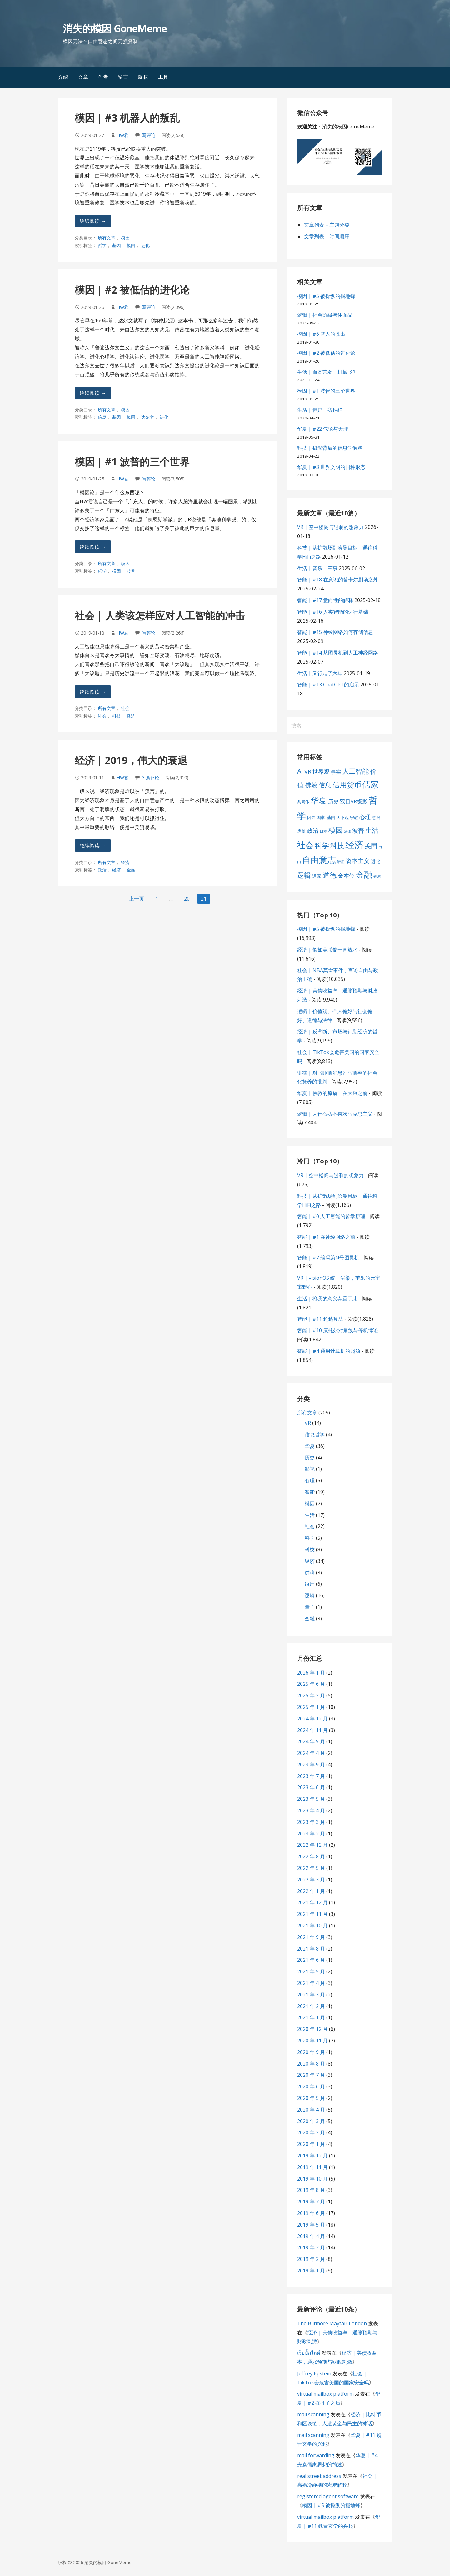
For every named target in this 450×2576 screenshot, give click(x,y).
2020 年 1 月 (311, 2144)
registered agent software (328, 2496)
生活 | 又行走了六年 (319, 673)
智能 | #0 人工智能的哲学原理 (331, 1216)
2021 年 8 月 (311, 1948)
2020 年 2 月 (311, 2132)
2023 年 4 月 (311, 1810)
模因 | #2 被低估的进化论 (132, 289)
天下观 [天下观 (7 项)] (343, 817)
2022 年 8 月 (311, 1856)
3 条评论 (150, 778)
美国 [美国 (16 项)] (371, 845)
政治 (102, 870)
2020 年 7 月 (311, 2074)
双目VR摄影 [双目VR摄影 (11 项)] (354, 801)
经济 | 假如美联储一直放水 (327, 949)
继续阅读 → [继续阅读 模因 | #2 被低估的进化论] (93, 392)
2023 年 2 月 (311, 1833)
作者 (103, 76)
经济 (131, 716)
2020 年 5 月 (311, 2098)
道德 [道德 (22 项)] (330, 875)
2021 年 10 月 (312, 1925)
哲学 (102, 245)
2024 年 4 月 (311, 1753)
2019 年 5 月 (311, 2224)
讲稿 (310, 1572)
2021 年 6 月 (311, 1959)
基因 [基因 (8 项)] (331, 817)
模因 (125, 238)
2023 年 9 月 (311, 1764)
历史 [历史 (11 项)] (333, 801)
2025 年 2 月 (311, 1695)
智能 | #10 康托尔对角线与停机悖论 (337, 1330)
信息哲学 (315, 1434)
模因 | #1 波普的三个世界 (132, 461)
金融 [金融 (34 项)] (364, 874)
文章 (83, 76)
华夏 (310, 1446)
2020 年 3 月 (311, 2121)
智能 (310, 1492)
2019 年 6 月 (311, 2213)
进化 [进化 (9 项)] (375, 861)
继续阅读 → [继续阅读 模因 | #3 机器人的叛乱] (93, 221)
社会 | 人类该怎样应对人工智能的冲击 (160, 615)
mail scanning (313, 2414)
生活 (310, 1515)
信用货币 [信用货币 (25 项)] (346, 785)
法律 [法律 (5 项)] (347, 831)
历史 (310, 1457)
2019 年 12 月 (312, 2155)
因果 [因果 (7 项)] (311, 817)
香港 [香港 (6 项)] (377, 876)
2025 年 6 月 (311, 1683)
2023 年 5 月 (311, 1798)
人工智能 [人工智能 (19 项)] (355, 771)
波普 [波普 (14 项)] (358, 830)
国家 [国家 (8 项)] (321, 817)
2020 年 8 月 (311, 2063)
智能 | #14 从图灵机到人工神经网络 (337, 652)
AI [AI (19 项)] (300, 771)
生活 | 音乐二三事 (317, 568)
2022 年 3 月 (311, 1879)
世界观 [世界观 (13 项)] (320, 771)
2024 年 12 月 (312, 1718)
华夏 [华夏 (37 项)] (319, 800)
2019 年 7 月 (311, 2201)
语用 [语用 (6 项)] (341, 861)
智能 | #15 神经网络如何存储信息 (335, 632)
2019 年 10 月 (312, 2178)
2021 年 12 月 (312, 1902)
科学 (310, 1537)
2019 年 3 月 (311, 2247)
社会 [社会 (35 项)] (305, 845)
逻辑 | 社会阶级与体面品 (324, 314)
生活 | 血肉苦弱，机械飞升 (327, 372)
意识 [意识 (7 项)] (376, 817)
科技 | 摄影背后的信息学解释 (329, 447)
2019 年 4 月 (311, 2236)
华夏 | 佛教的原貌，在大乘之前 (332, 1093)
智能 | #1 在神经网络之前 (326, 1236)
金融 (131, 870)
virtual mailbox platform (325, 2393)
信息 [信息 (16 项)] (325, 785)
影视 (310, 1468)
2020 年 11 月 (312, 2040)
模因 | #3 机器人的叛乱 (127, 117)
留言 (123, 76)
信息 (102, 417)
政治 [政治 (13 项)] (312, 830)
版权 (143, 76)
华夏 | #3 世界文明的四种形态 (331, 467)
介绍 (63, 76)
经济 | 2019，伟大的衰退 (131, 760)
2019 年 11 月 (312, 2167)
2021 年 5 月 (311, 1971)
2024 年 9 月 (311, 1741)
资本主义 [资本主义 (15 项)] (358, 861)
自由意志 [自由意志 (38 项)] (319, 860)
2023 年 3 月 (311, 1822)
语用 (310, 1583)
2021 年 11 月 (312, 1914)
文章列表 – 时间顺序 (326, 236)
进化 (145, 245)
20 (187, 898)
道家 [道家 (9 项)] (317, 876)
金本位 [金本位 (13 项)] (346, 875)
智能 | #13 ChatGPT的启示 (328, 684)
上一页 (136, 898)
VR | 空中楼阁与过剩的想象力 (330, 527)
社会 (125, 708)
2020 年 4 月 (311, 2109)
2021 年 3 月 (311, 1994)
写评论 (148, 135)
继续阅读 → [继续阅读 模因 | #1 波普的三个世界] (93, 546)
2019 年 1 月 (311, 2270)
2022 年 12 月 (312, 1844)
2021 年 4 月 (311, 1983)
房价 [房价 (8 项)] (301, 831)
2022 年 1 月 (311, 1891)
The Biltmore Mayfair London (332, 2323)
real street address (319, 2476)
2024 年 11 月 (312, 1730)
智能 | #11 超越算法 (320, 1318)
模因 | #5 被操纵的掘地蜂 (326, 296)
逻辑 (310, 1595)
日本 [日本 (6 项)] (323, 831)
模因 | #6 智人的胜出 (321, 333)
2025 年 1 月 (311, 1707)
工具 (163, 76)
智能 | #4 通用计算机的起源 (328, 1351)
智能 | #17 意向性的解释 (325, 600)
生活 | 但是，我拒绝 (319, 409)
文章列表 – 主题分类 (326, 224)
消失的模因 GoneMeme (115, 28)
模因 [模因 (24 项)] (335, 830)
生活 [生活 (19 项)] (371, 830)
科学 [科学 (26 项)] (322, 845)
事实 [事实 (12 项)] (336, 771)
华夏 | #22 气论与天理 (322, 428)
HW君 (122, 135)
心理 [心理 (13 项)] (365, 817)
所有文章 (106, 238)
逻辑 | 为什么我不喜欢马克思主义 (334, 1113)
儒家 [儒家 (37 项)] (370, 784)
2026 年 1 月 (311, 1672)
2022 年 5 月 (311, 1868)
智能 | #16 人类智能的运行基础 (332, 611)
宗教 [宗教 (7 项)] (354, 817)
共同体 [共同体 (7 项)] (303, 802)
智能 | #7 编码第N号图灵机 (328, 1257)
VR (308, 1422)
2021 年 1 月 (311, 2017)
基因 (116, 245)
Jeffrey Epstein (314, 2373)
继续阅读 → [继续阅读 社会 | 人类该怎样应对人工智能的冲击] (93, 691)
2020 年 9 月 (311, 2052)
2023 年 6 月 (311, 1787)
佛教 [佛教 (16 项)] (311, 785)
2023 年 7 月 (311, 1776)
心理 (310, 1480)
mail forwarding (315, 2455)
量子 (310, 1607)
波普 (131, 571)
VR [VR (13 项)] (307, 771)
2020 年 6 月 (311, 2086)
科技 (116, 716)
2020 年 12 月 (312, 2029)
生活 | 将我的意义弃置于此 (327, 1298)
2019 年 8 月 (311, 2190)
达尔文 (147, 417)
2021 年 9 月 (311, 1937)
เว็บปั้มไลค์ (308, 2352)
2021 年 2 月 (311, 2006)
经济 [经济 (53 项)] (354, 844)
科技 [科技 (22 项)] (337, 845)
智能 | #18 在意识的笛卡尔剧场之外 (337, 579)
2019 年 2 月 (311, 2259)
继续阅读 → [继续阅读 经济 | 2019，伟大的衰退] (93, 845)
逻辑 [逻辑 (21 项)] (304, 875)
